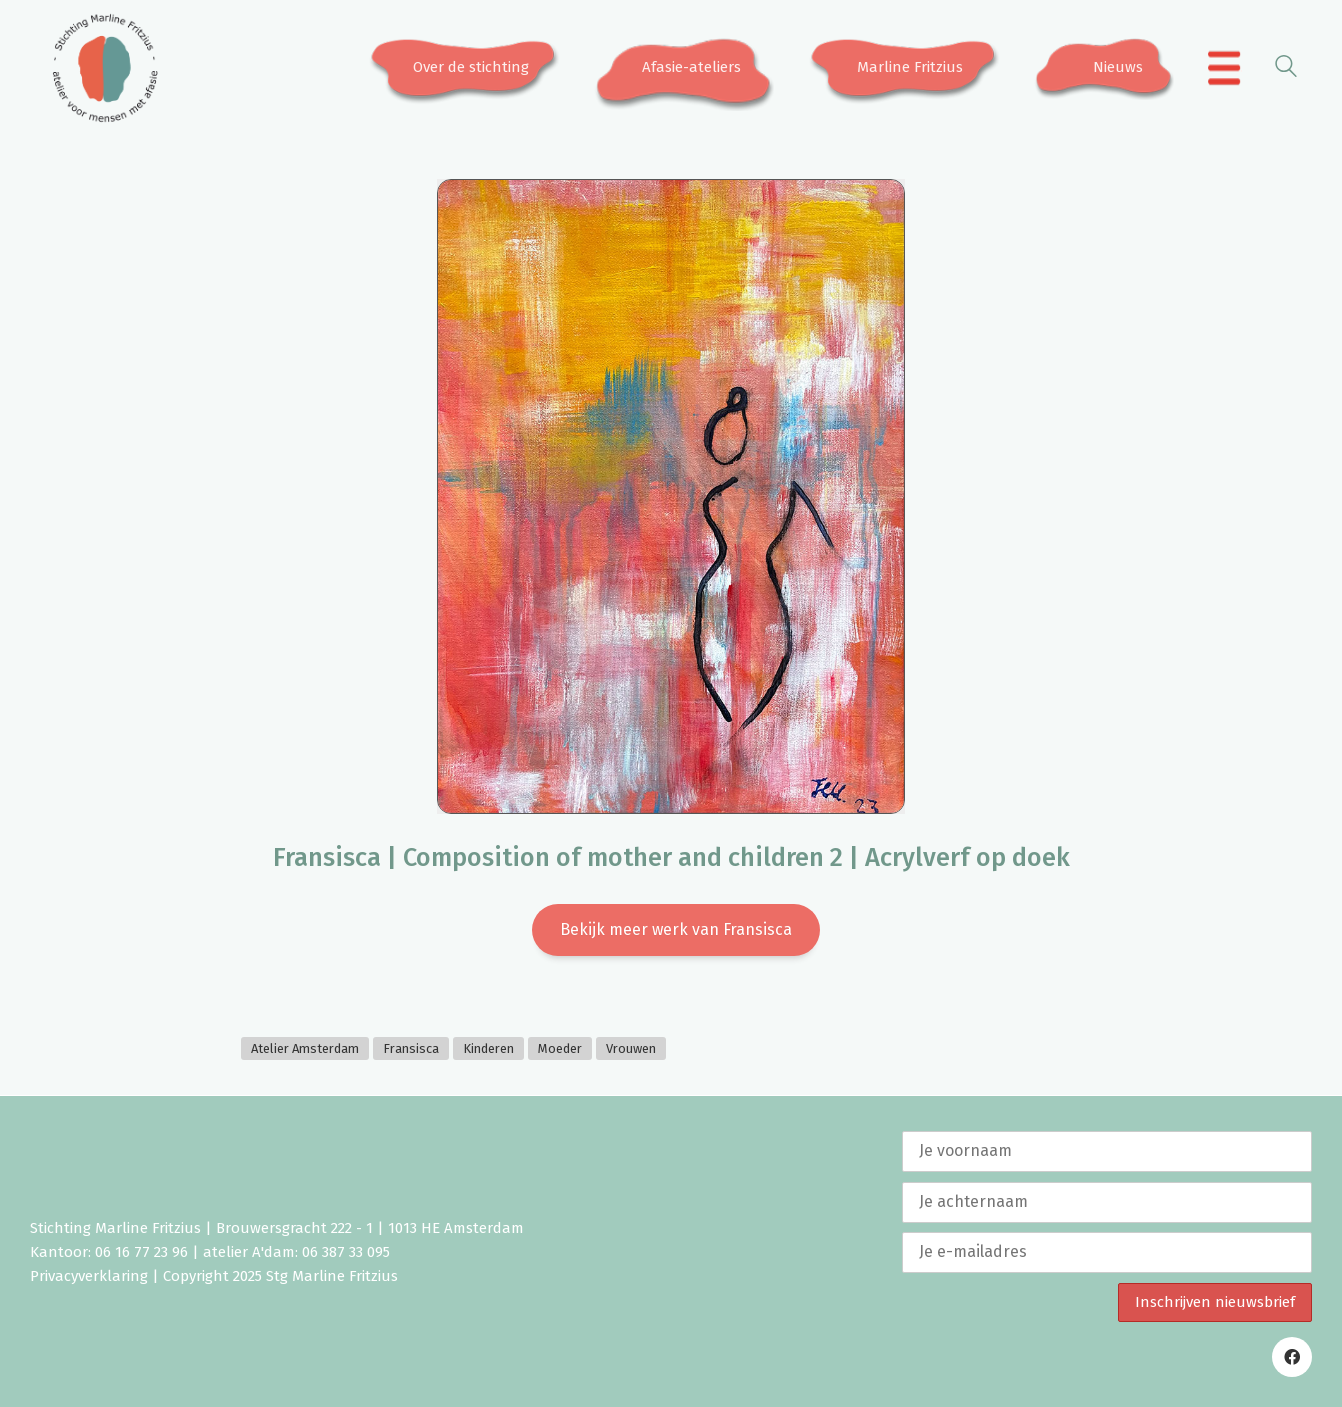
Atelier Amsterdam (305, 1048)
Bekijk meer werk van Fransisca (676, 929)
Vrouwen (631, 1048)
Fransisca (411, 1048)
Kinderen (488, 1048)
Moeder (560, 1048)
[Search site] (1286, 69)
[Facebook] (1292, 1357)
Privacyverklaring (89, 1276)
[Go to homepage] (105, 68)
